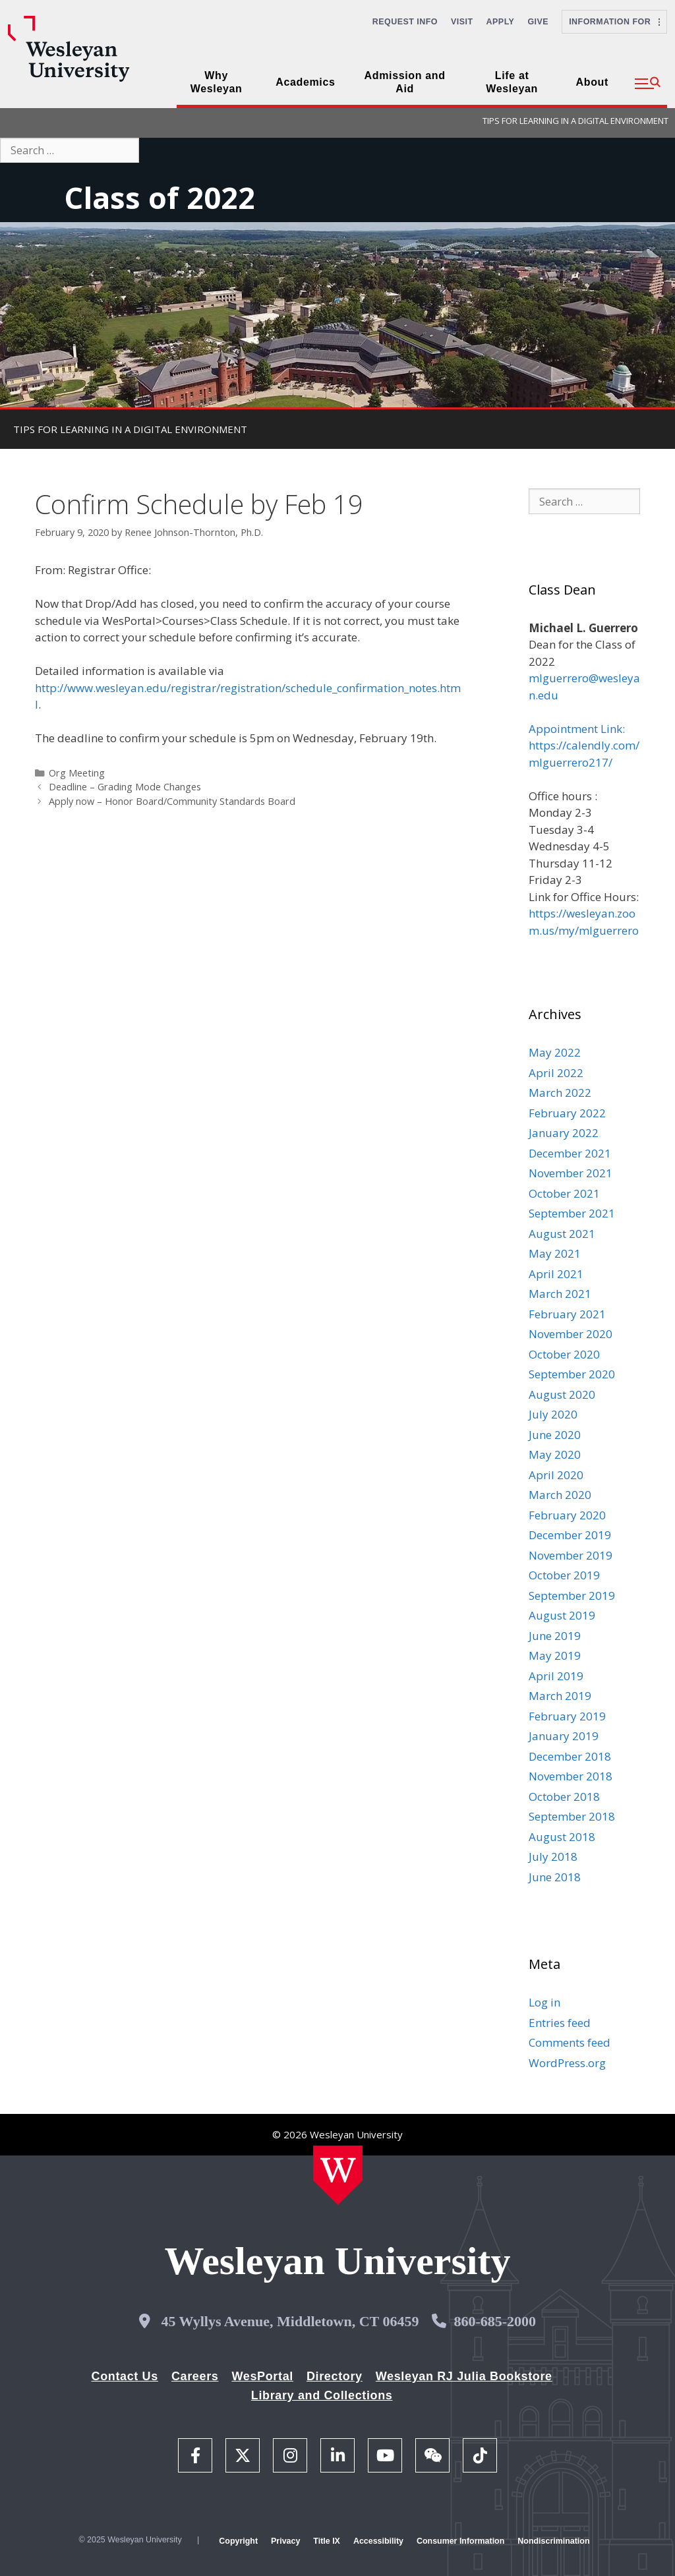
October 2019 (564, 1575)
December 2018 (570, 1756)
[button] (647, 84)
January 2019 (564, 1735)
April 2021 (556, 1273)
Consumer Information (460, 2541)
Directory (335, 2376)
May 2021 (555, 1253)
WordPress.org (567, 2062)
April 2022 (556, 1072)
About (592, 82)
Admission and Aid (405, 82)
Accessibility (378, 2541)
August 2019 (562, 1615)
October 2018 (564, 1796)
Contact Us (125, 2376)
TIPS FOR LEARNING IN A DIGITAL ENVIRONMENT (575, 121)
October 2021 (564, 1193)
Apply (500, 21)
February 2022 (567, 1113)
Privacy (285, 2541)
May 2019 (555, 1655)
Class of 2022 (159, 197)
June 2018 (555, 1877)
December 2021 (570, 1153)
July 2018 (553, 1856)
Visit (462, 21)
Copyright (238, 2541)
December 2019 (570, 1534)
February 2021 (567, 1314)
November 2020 (570, 1333)
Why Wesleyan (217, 82)
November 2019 (570, 1555)
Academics (305, 82)
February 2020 (567, 1515)
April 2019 (556, 1675)
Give (537, 21)
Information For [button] (614, 21)
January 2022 (564, 1132)
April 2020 (556, 1474)
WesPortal (262, 2376)
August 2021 (562, 1233)
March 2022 (560, 1092)
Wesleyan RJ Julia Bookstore (464, 2376)
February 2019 (567, 1716)
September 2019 (572, 1595)
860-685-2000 (495, 2321)
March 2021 (560, 1293)
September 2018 (572, 1816)
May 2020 (555, 1454)
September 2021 (572, 1213)
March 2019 (560, 1695)
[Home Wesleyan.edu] (338, 2175)
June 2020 (555, 1434)
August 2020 (562, 1394)
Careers (195, 2376)
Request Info (405, 21)
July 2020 (553, 1414)
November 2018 (570, 1776)
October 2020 (564, 1354)
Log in (544, 2002)
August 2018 (562, 1836)
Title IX (326, 2541)
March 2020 (560, 1494)
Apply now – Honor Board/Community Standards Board (172, 801)
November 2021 (570, 1173)
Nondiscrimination (553, 2541)
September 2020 (572, 1374)
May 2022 (555, 1052)
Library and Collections (322, 2395)
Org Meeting (77, 773)
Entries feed (560, 2022)
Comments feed (569, 2042)
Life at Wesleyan (512, 82)
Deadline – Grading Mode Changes (125, 786)
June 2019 (555, 1635)
